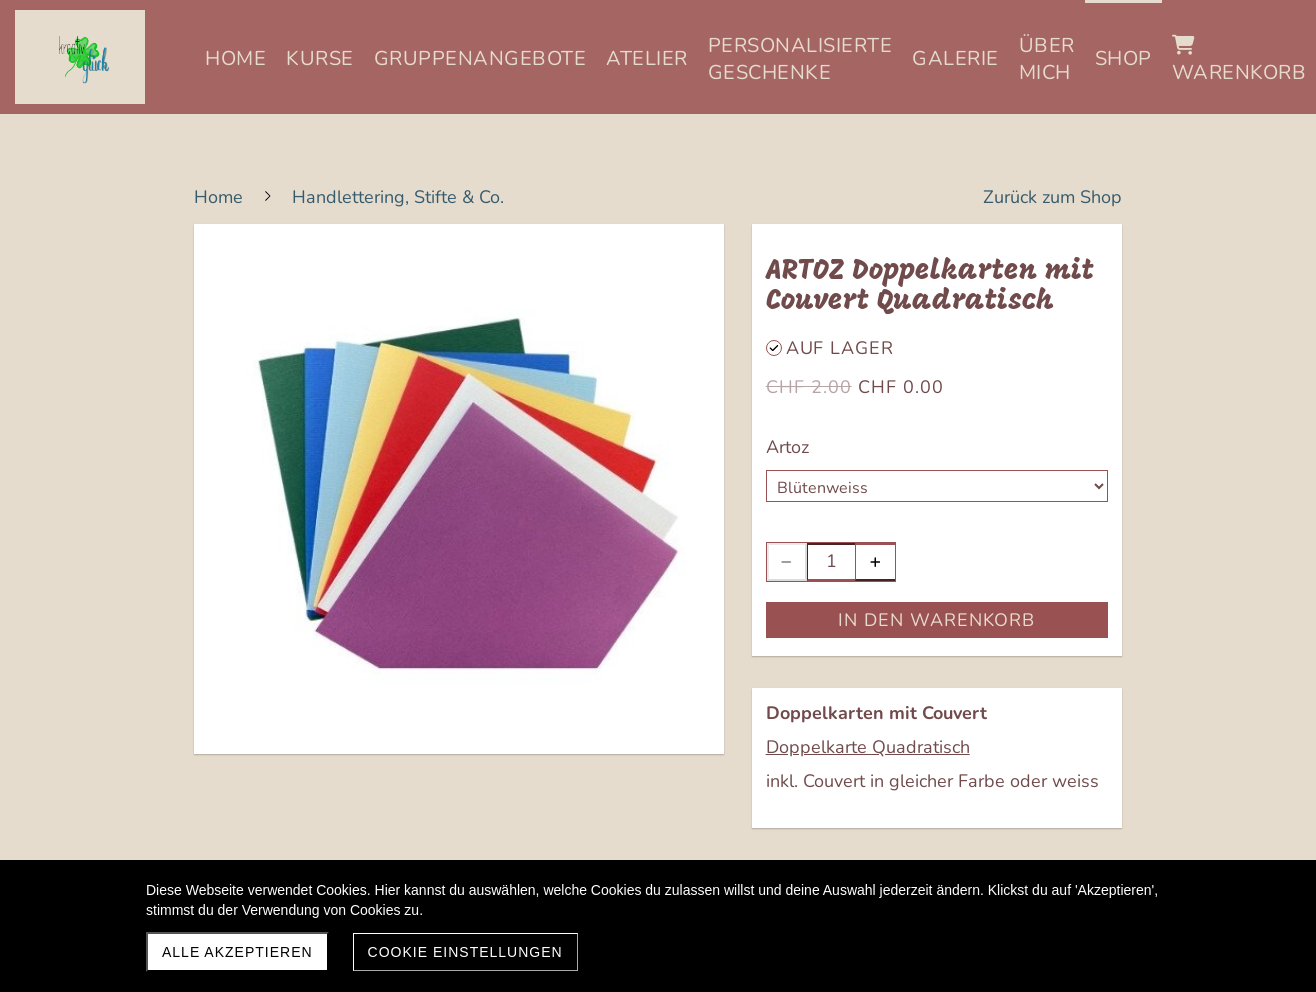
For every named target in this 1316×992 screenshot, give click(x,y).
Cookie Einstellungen (465, 952)
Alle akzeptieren (237, 952)
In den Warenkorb (936, 620)
